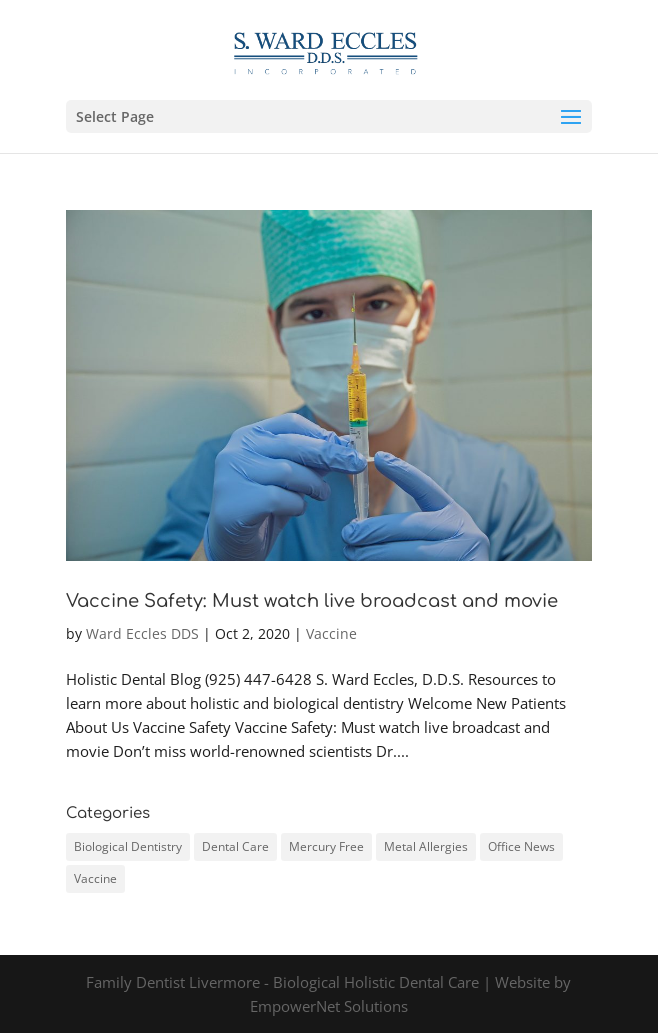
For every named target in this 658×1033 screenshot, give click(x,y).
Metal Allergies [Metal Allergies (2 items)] (426, 846)
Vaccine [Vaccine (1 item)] (95, 878)
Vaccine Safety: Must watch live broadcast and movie (312, 601)
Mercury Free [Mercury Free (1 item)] (326, 846)
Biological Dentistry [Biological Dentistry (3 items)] (128, 846)
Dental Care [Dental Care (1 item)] (235, 846)
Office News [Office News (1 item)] (521, 846)
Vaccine (331, 633)
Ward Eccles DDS (142, 633)
